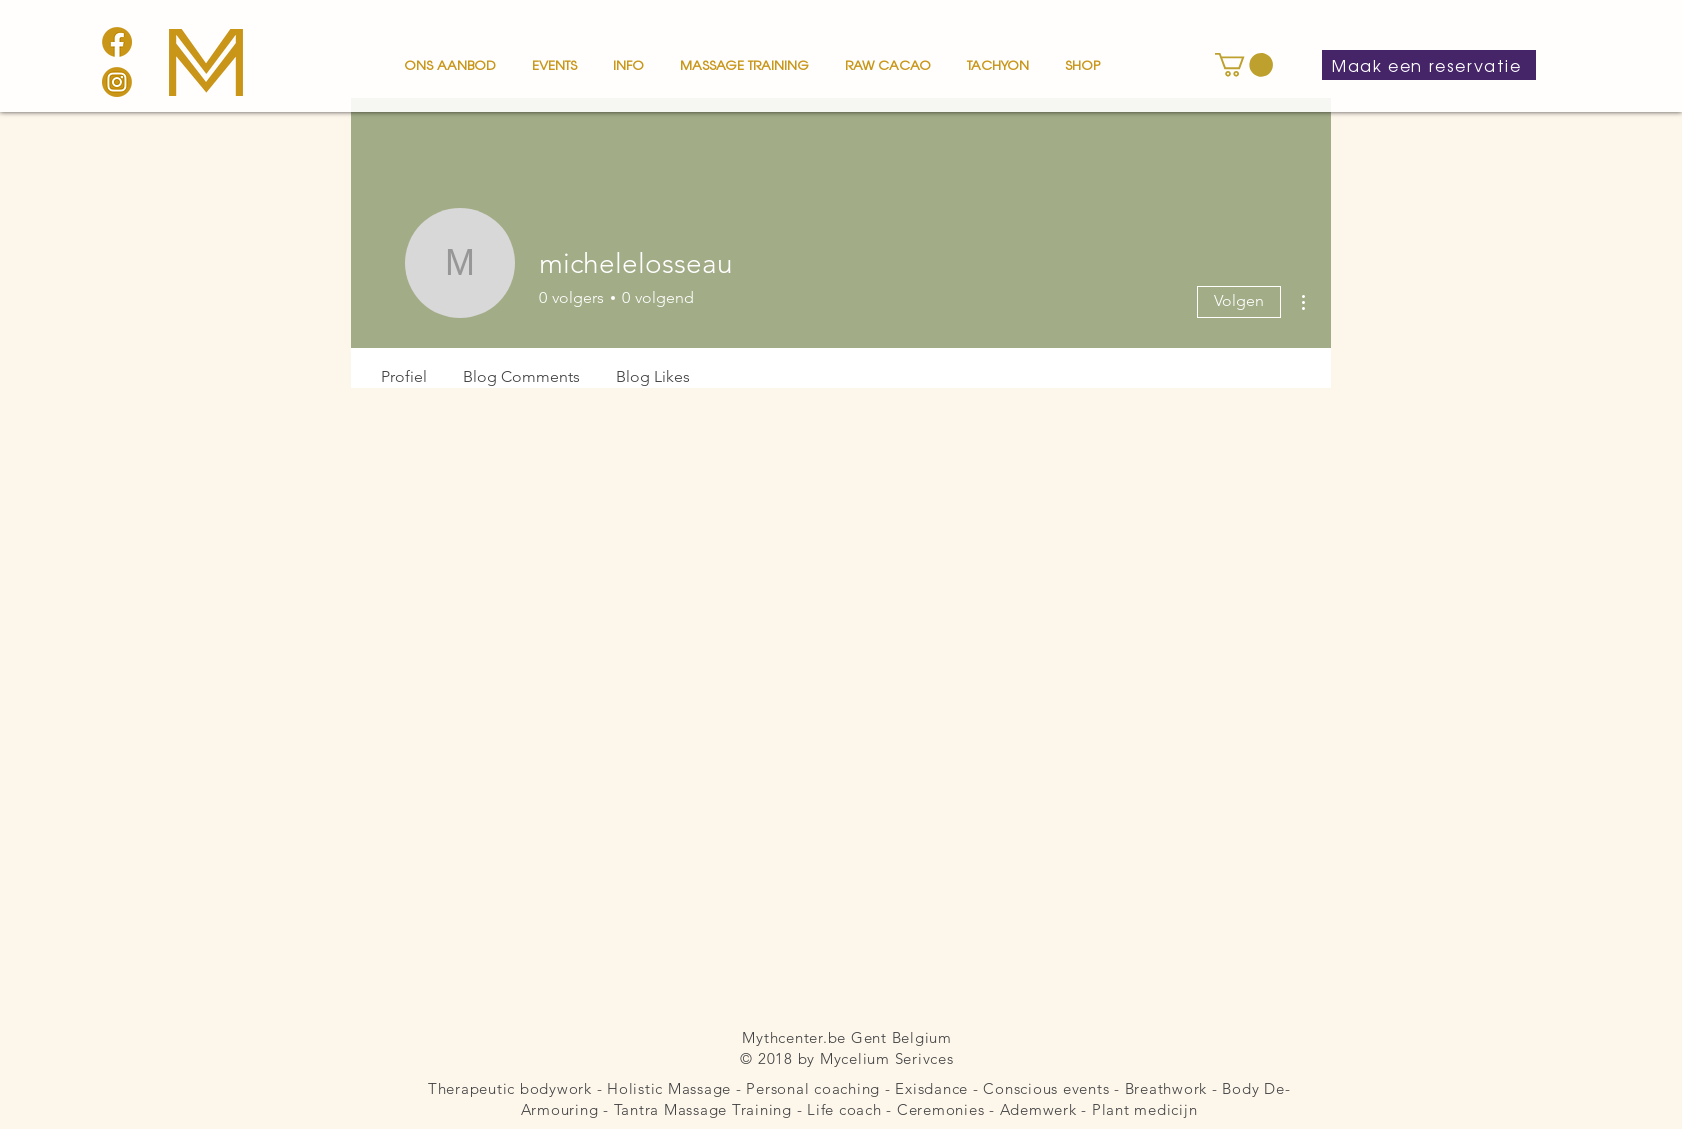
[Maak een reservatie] (1429, 65)
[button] (450, 55)
